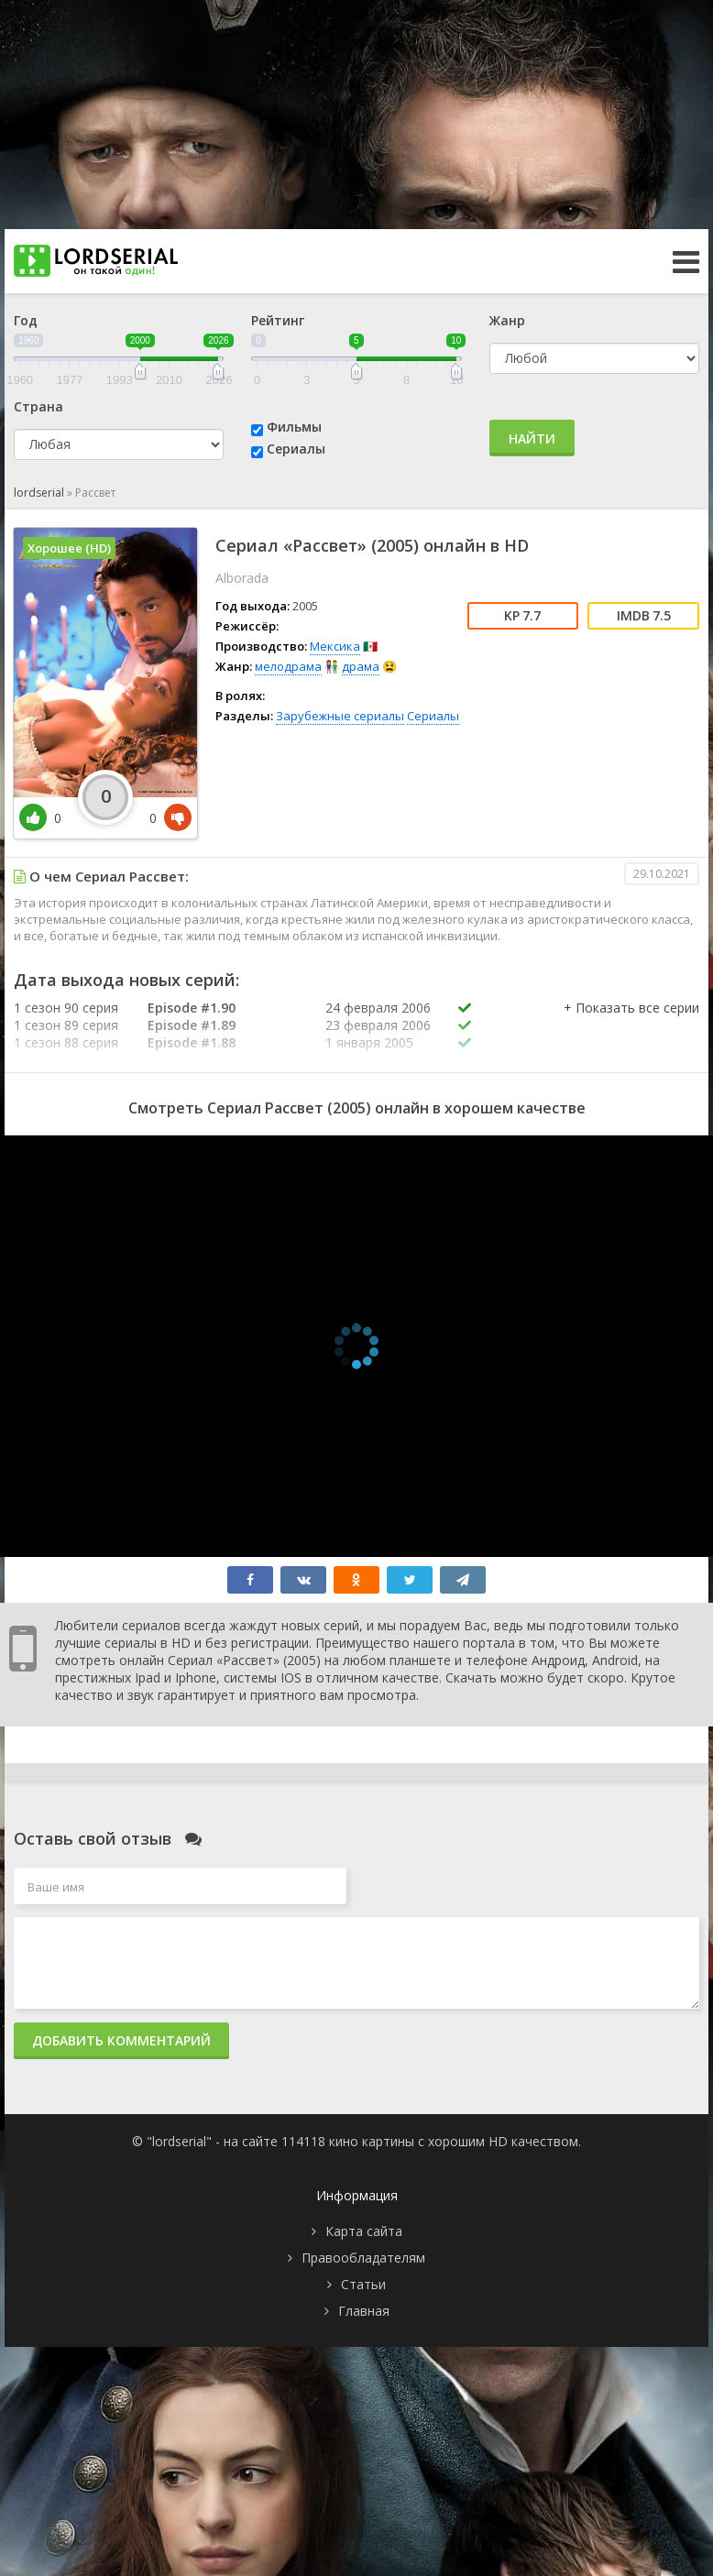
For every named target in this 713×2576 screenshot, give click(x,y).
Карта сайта (363, 2231)
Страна (38, 406)
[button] (631, 1026)
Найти (532, 438)
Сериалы (296, 448)
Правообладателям (363, 2257)
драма (360, 666)
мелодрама (288, 666)
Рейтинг (277, 320)
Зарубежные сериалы (340, 715)
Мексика (335, 646)
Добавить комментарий (121, 2040)
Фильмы (294, 426)
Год (26, 320)
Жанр (507, 320)
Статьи (363, 2284)
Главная (363, 2310)
